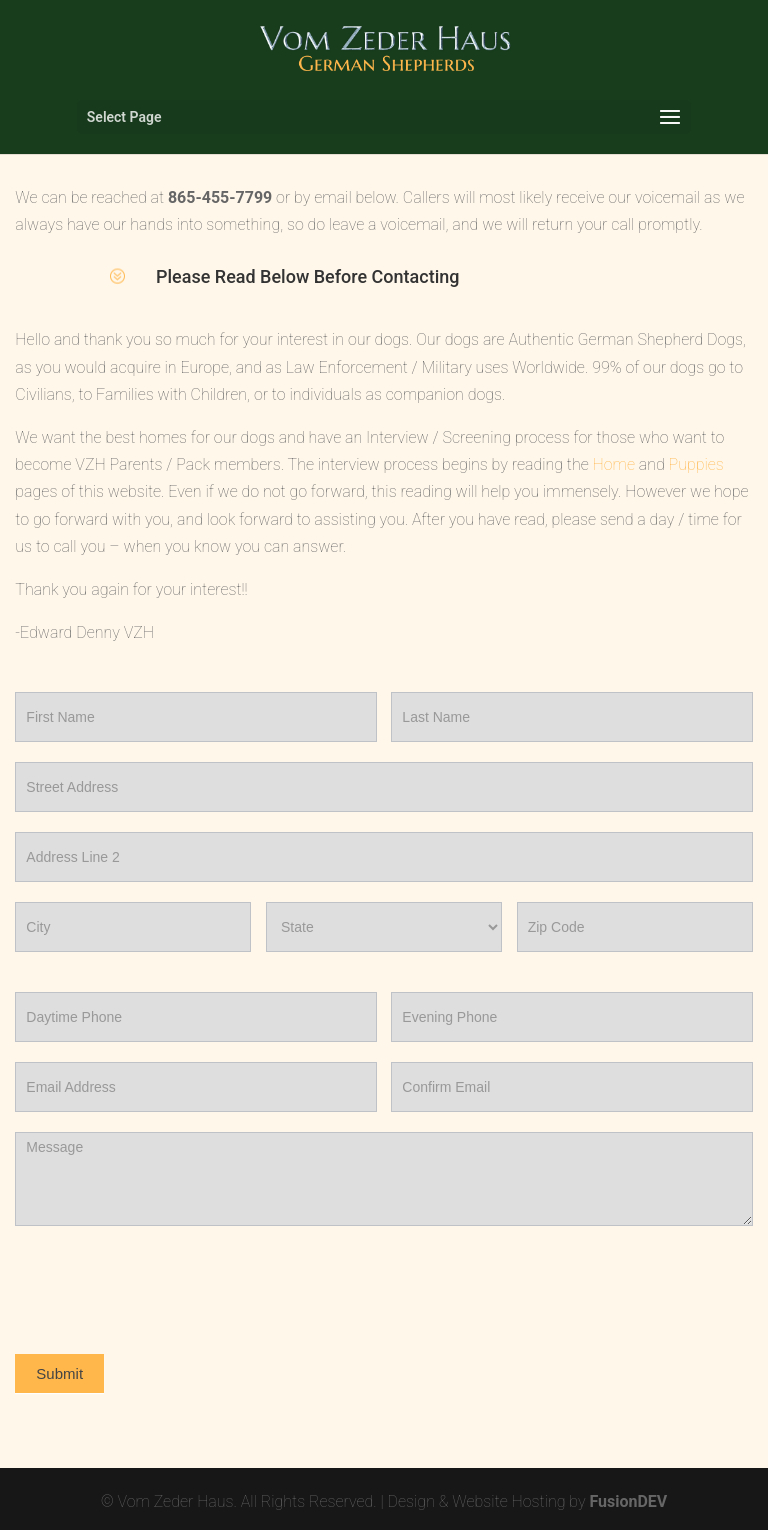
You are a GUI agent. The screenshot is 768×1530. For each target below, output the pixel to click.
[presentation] (167, 1285)
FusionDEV (628, 1501)
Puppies (696, 464)
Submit (59, 1373)
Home (614, 464)
